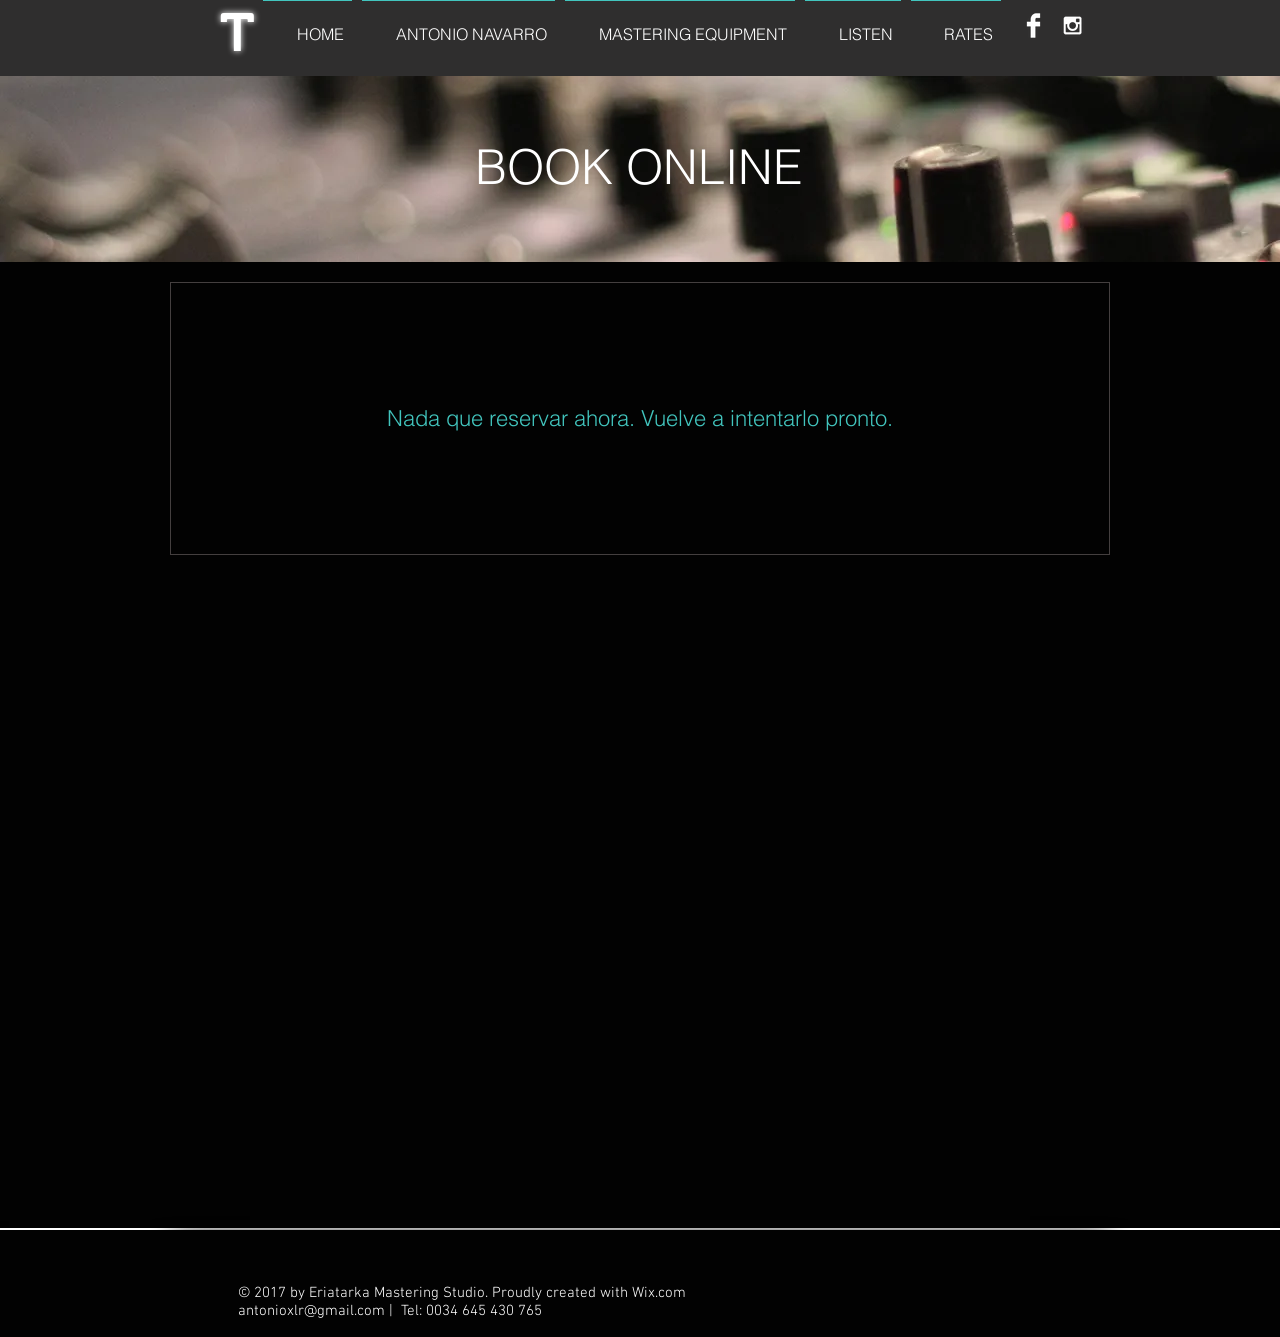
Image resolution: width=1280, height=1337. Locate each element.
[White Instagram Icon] (1072, 25)
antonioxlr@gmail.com (311, 1311)
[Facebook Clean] (1033, 25)
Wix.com (659, 1293)
